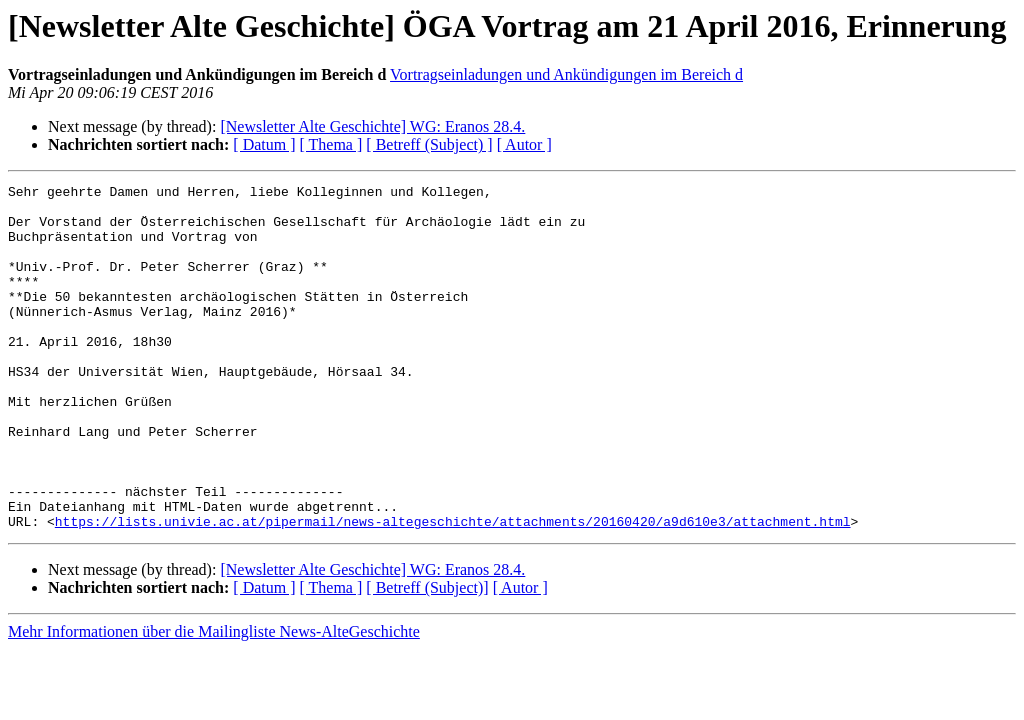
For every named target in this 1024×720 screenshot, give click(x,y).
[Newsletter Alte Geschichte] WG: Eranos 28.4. (372, 126)
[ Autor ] (524, 144)
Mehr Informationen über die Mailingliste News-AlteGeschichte (214, 700)
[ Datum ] (264, 144)
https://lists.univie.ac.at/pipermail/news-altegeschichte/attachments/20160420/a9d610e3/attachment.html (453, 590)
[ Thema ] (331, 144)
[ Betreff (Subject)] (427, 656)
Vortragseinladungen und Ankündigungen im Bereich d (566, 74)
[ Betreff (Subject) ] (429, 144)
